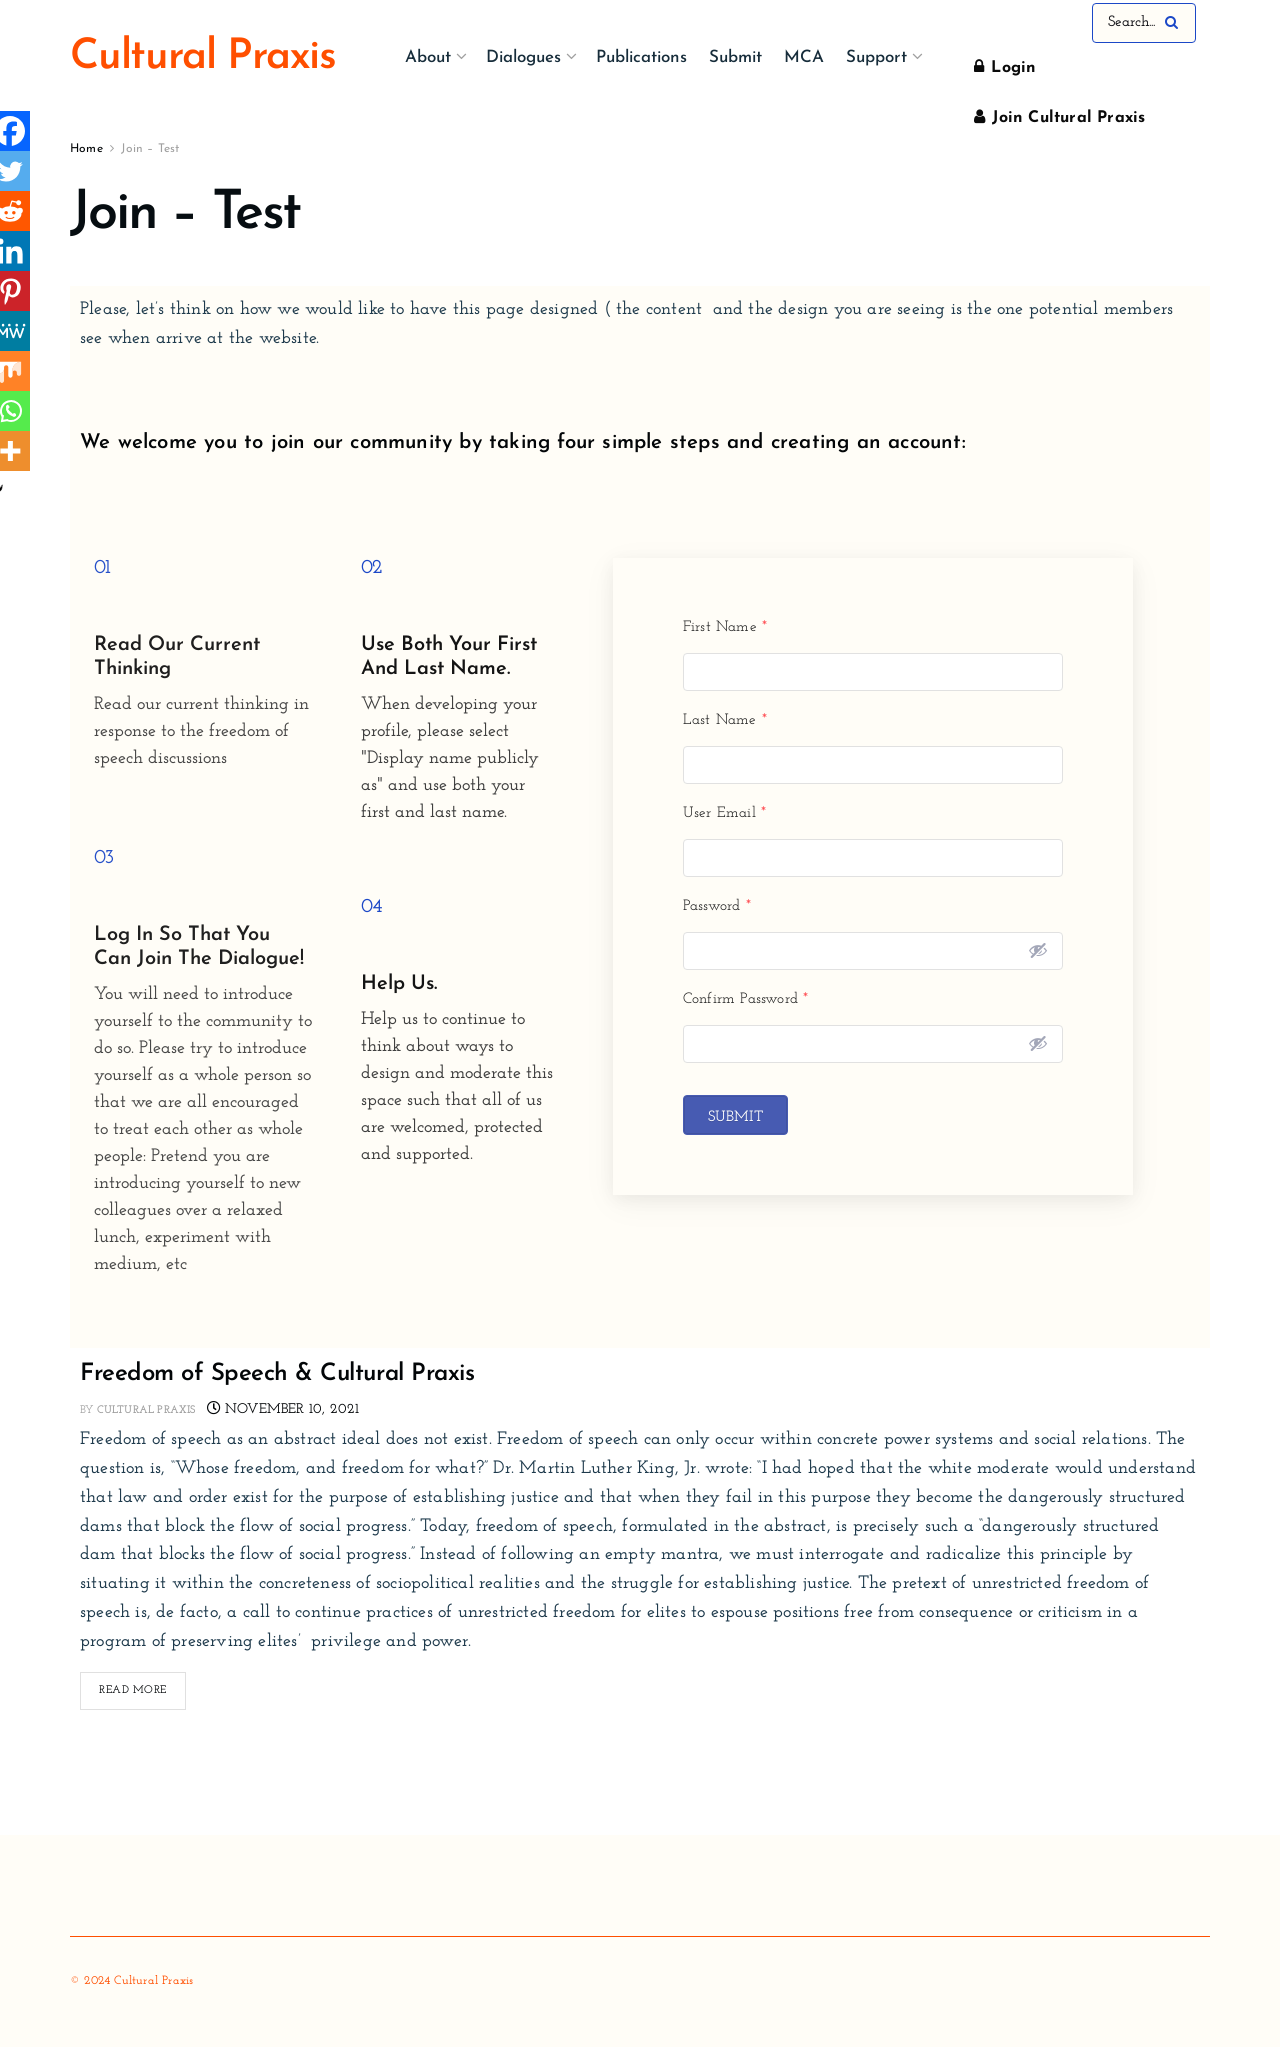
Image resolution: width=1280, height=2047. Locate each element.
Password (717, 906)
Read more (142, 1684)
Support (876, 57)
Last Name (725, 720)
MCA (804, 57)
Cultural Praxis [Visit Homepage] (203, 58)
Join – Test (150, 149)
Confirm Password (746, 999)
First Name (725, 627)
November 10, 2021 (283, 1409)
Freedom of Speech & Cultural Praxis (277, 1374)
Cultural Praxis (146, 1410)
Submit (735, 57)
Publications (641, 57)
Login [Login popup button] (1005, 67)
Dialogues (523, 57)
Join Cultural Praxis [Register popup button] (1059, 117)
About (428, 57)
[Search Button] (1175, 23)
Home (86, 149)
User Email (724, 813)
